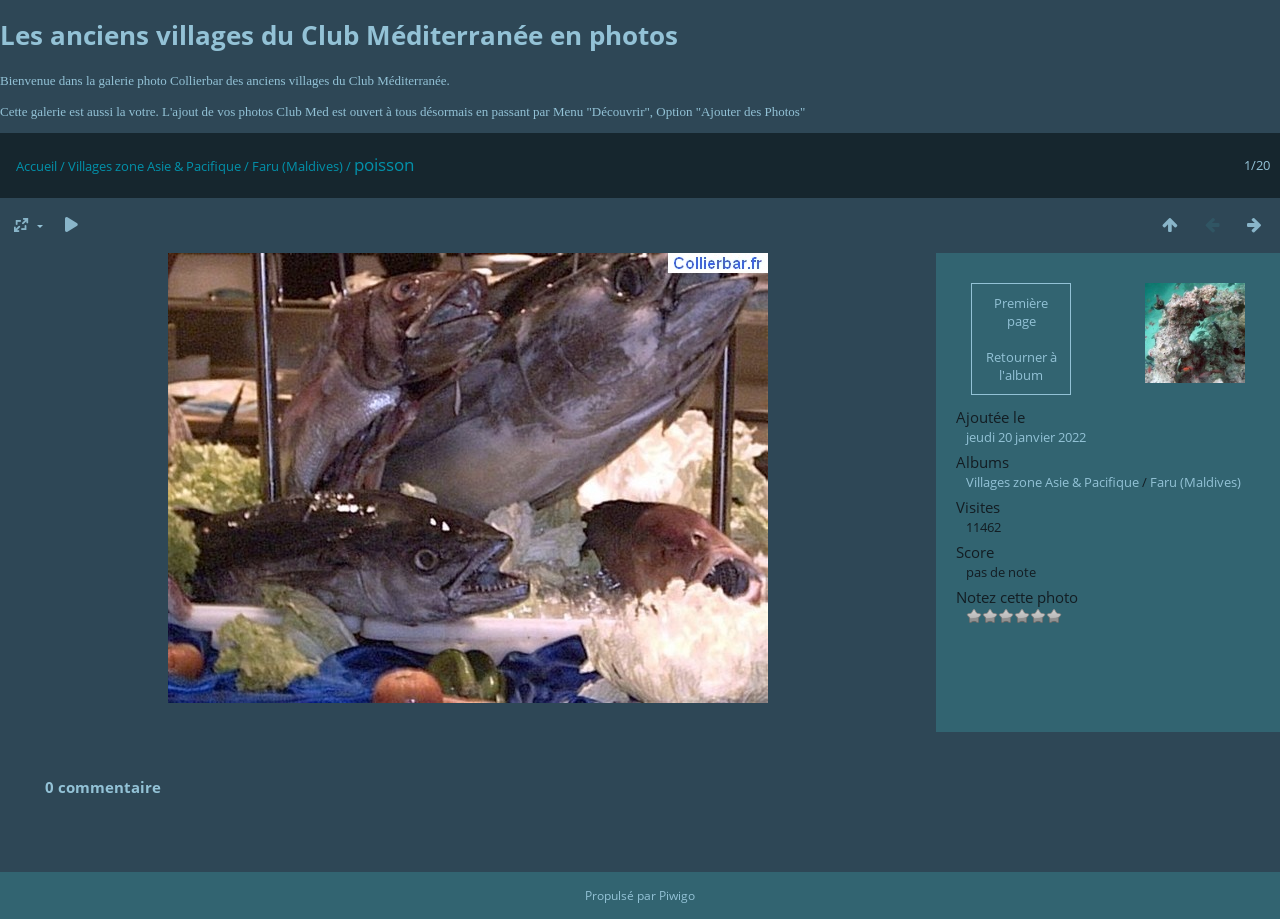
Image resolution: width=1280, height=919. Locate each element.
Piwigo (677, 895)
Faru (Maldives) (297, 166)
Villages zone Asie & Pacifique (154, 166)
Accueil (36, 166)
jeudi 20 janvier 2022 (1026, 437)
